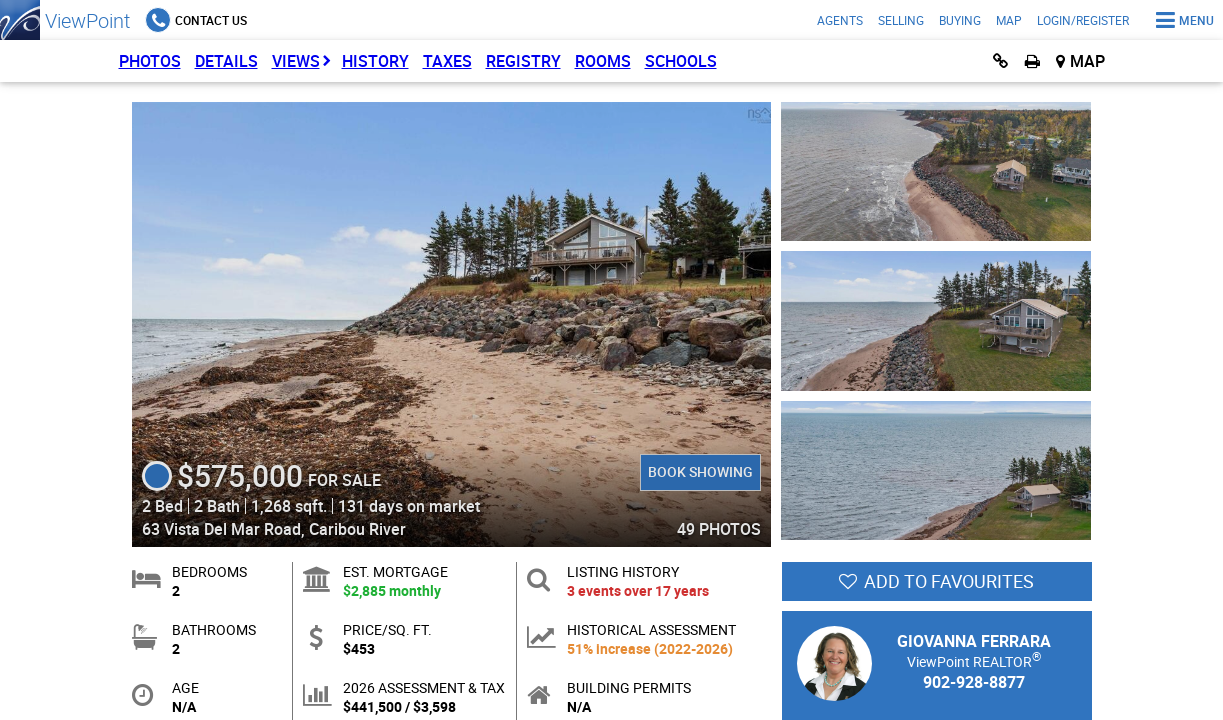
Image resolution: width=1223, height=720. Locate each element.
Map (1009, 20)
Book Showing (700, 471)
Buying (960, 20)
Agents (840, 20)
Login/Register (1083, 20)
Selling (901, 20)
